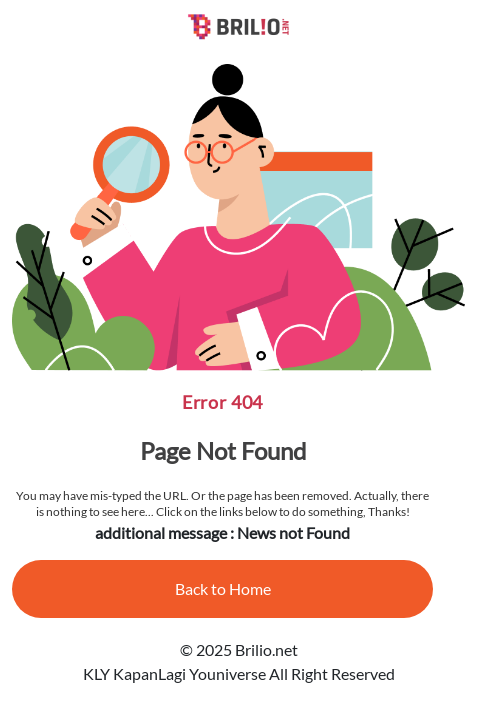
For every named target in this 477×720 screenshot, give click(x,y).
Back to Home (223, 588)
